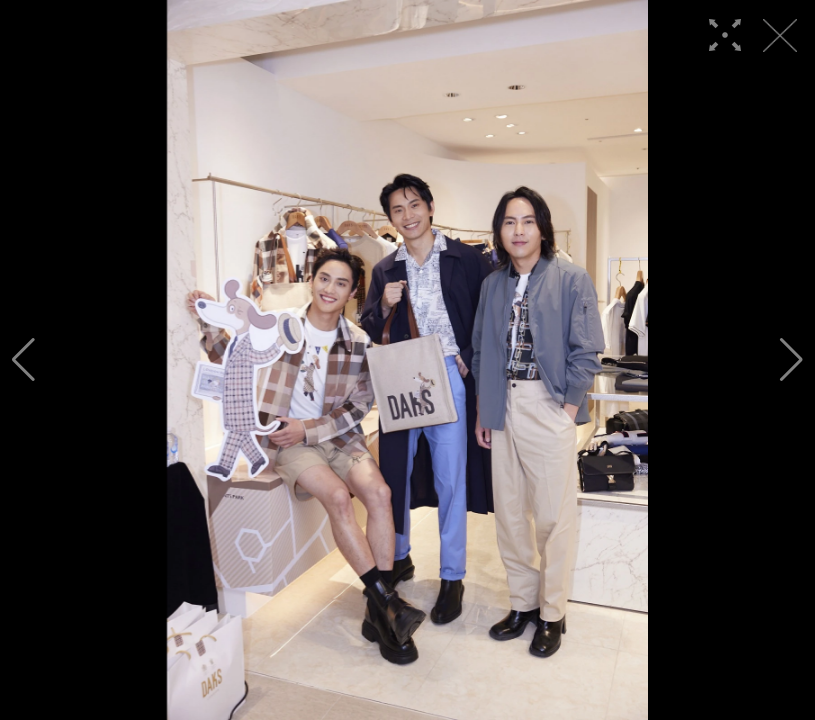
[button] (23, 360)
